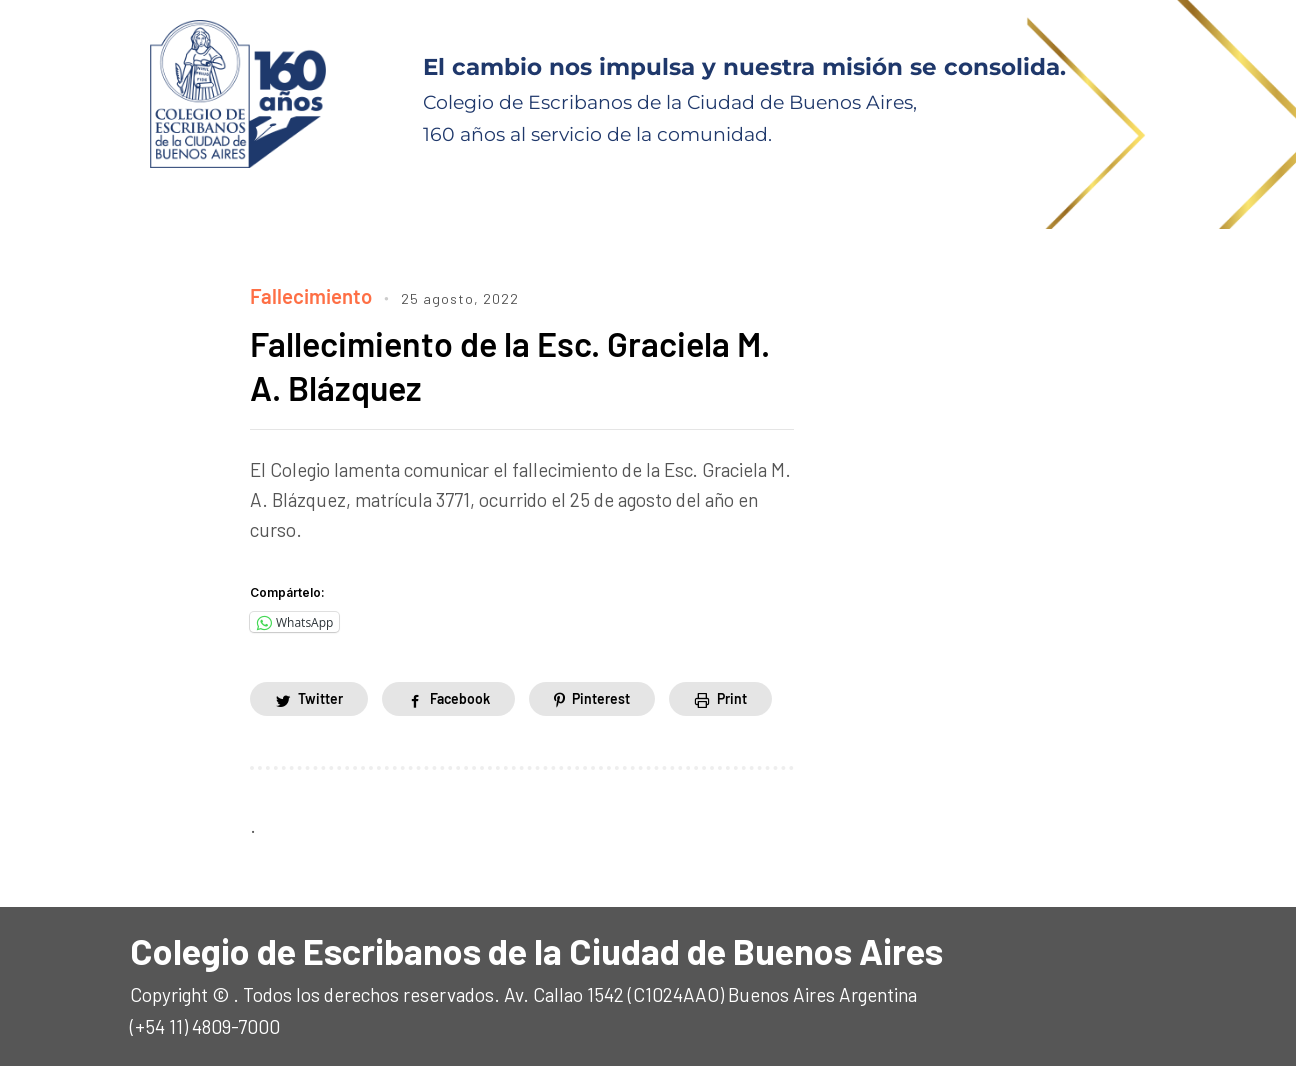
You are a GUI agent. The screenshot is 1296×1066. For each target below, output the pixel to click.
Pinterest (601, 695)
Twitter (320, 695)
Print (732, 695)
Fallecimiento (307, 294)
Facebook (460, 695)
